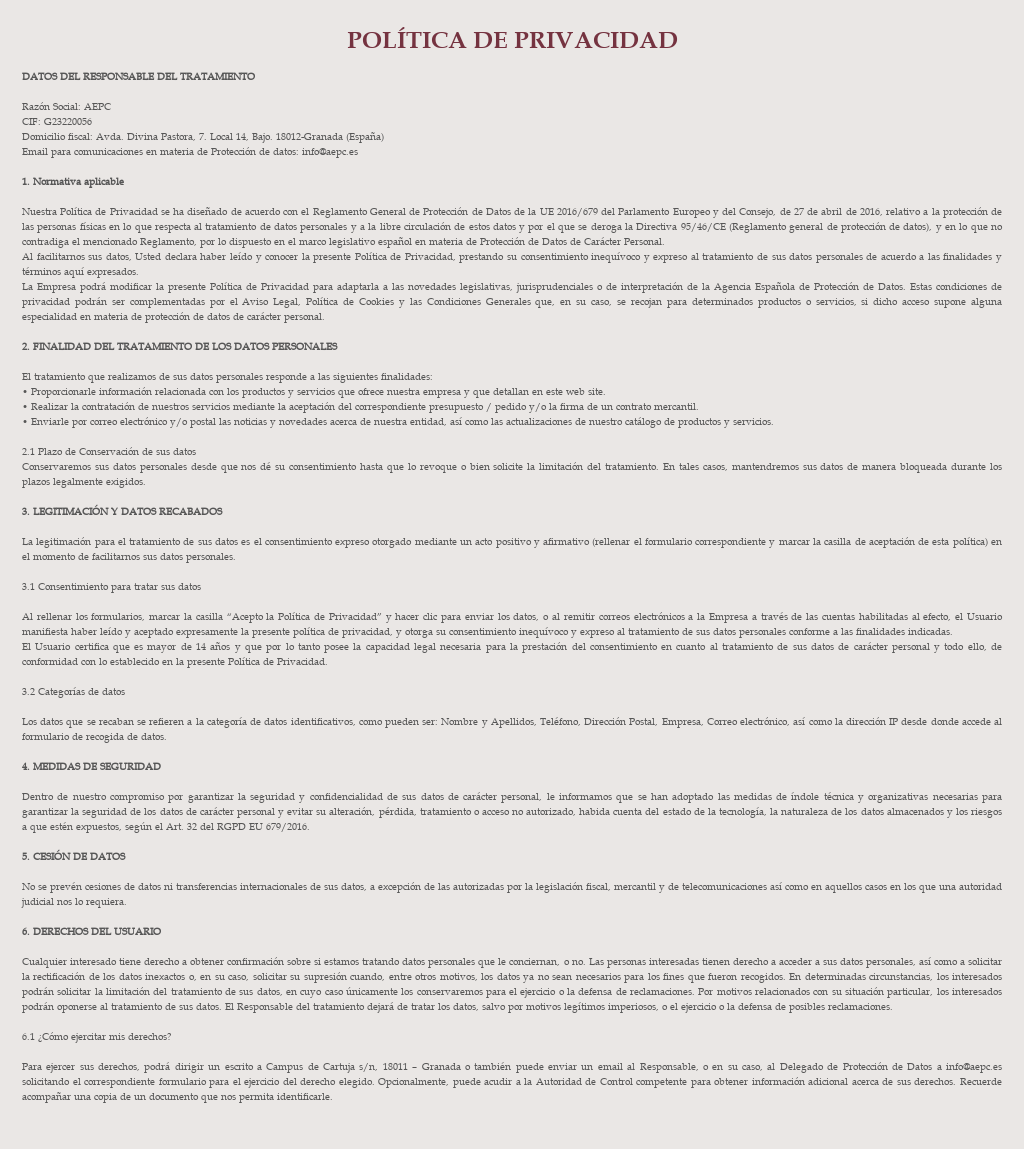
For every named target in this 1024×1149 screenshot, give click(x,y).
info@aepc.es (974, 1066)
